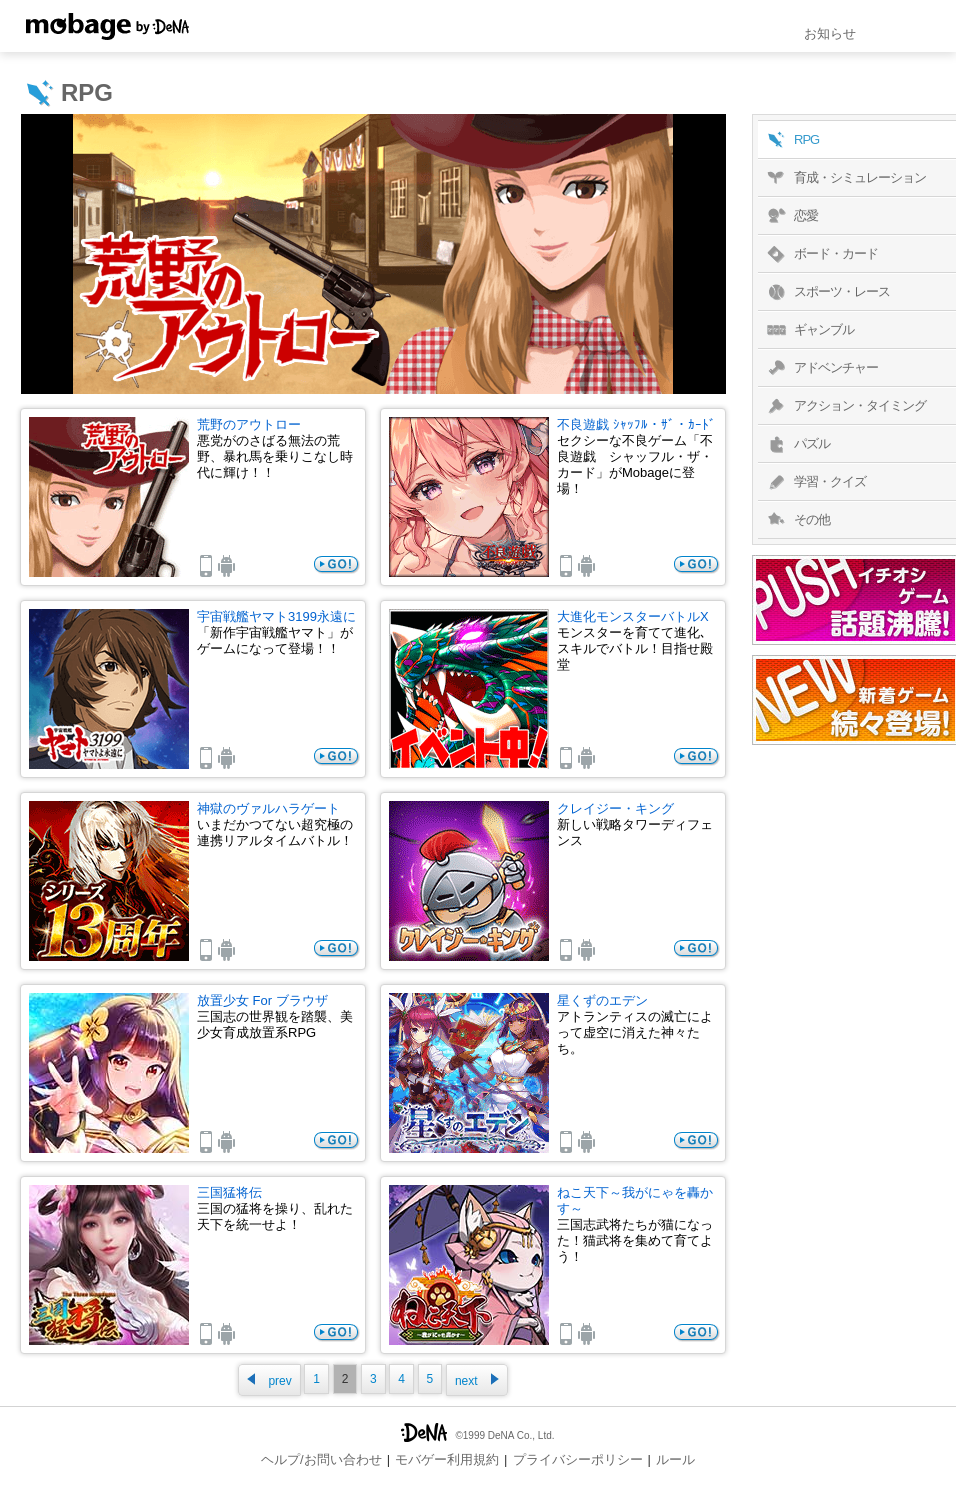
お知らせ (830, 33)
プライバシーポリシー (578, 1459)
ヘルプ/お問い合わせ (321, 1459)
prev (269, 1380)
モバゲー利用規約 (447, 1459)
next (477, 1380)
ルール (675, 1459)
